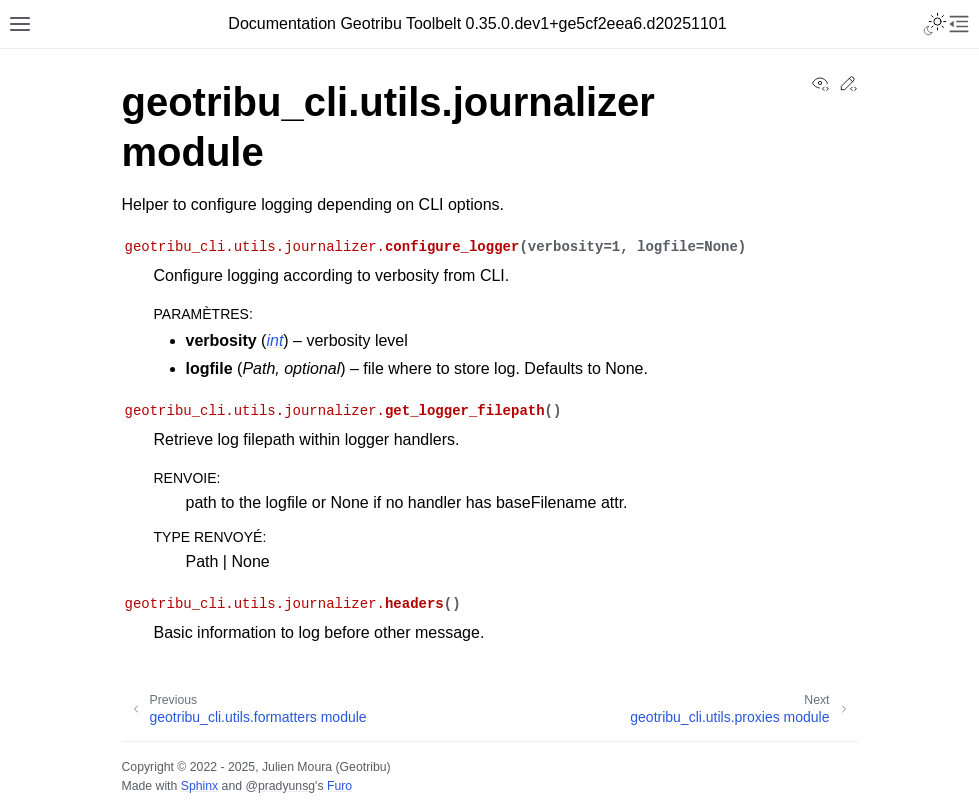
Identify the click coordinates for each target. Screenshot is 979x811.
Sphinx (199, 786)
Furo (339, 786)
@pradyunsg (280, 786)
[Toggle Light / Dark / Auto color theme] (935, 24)
